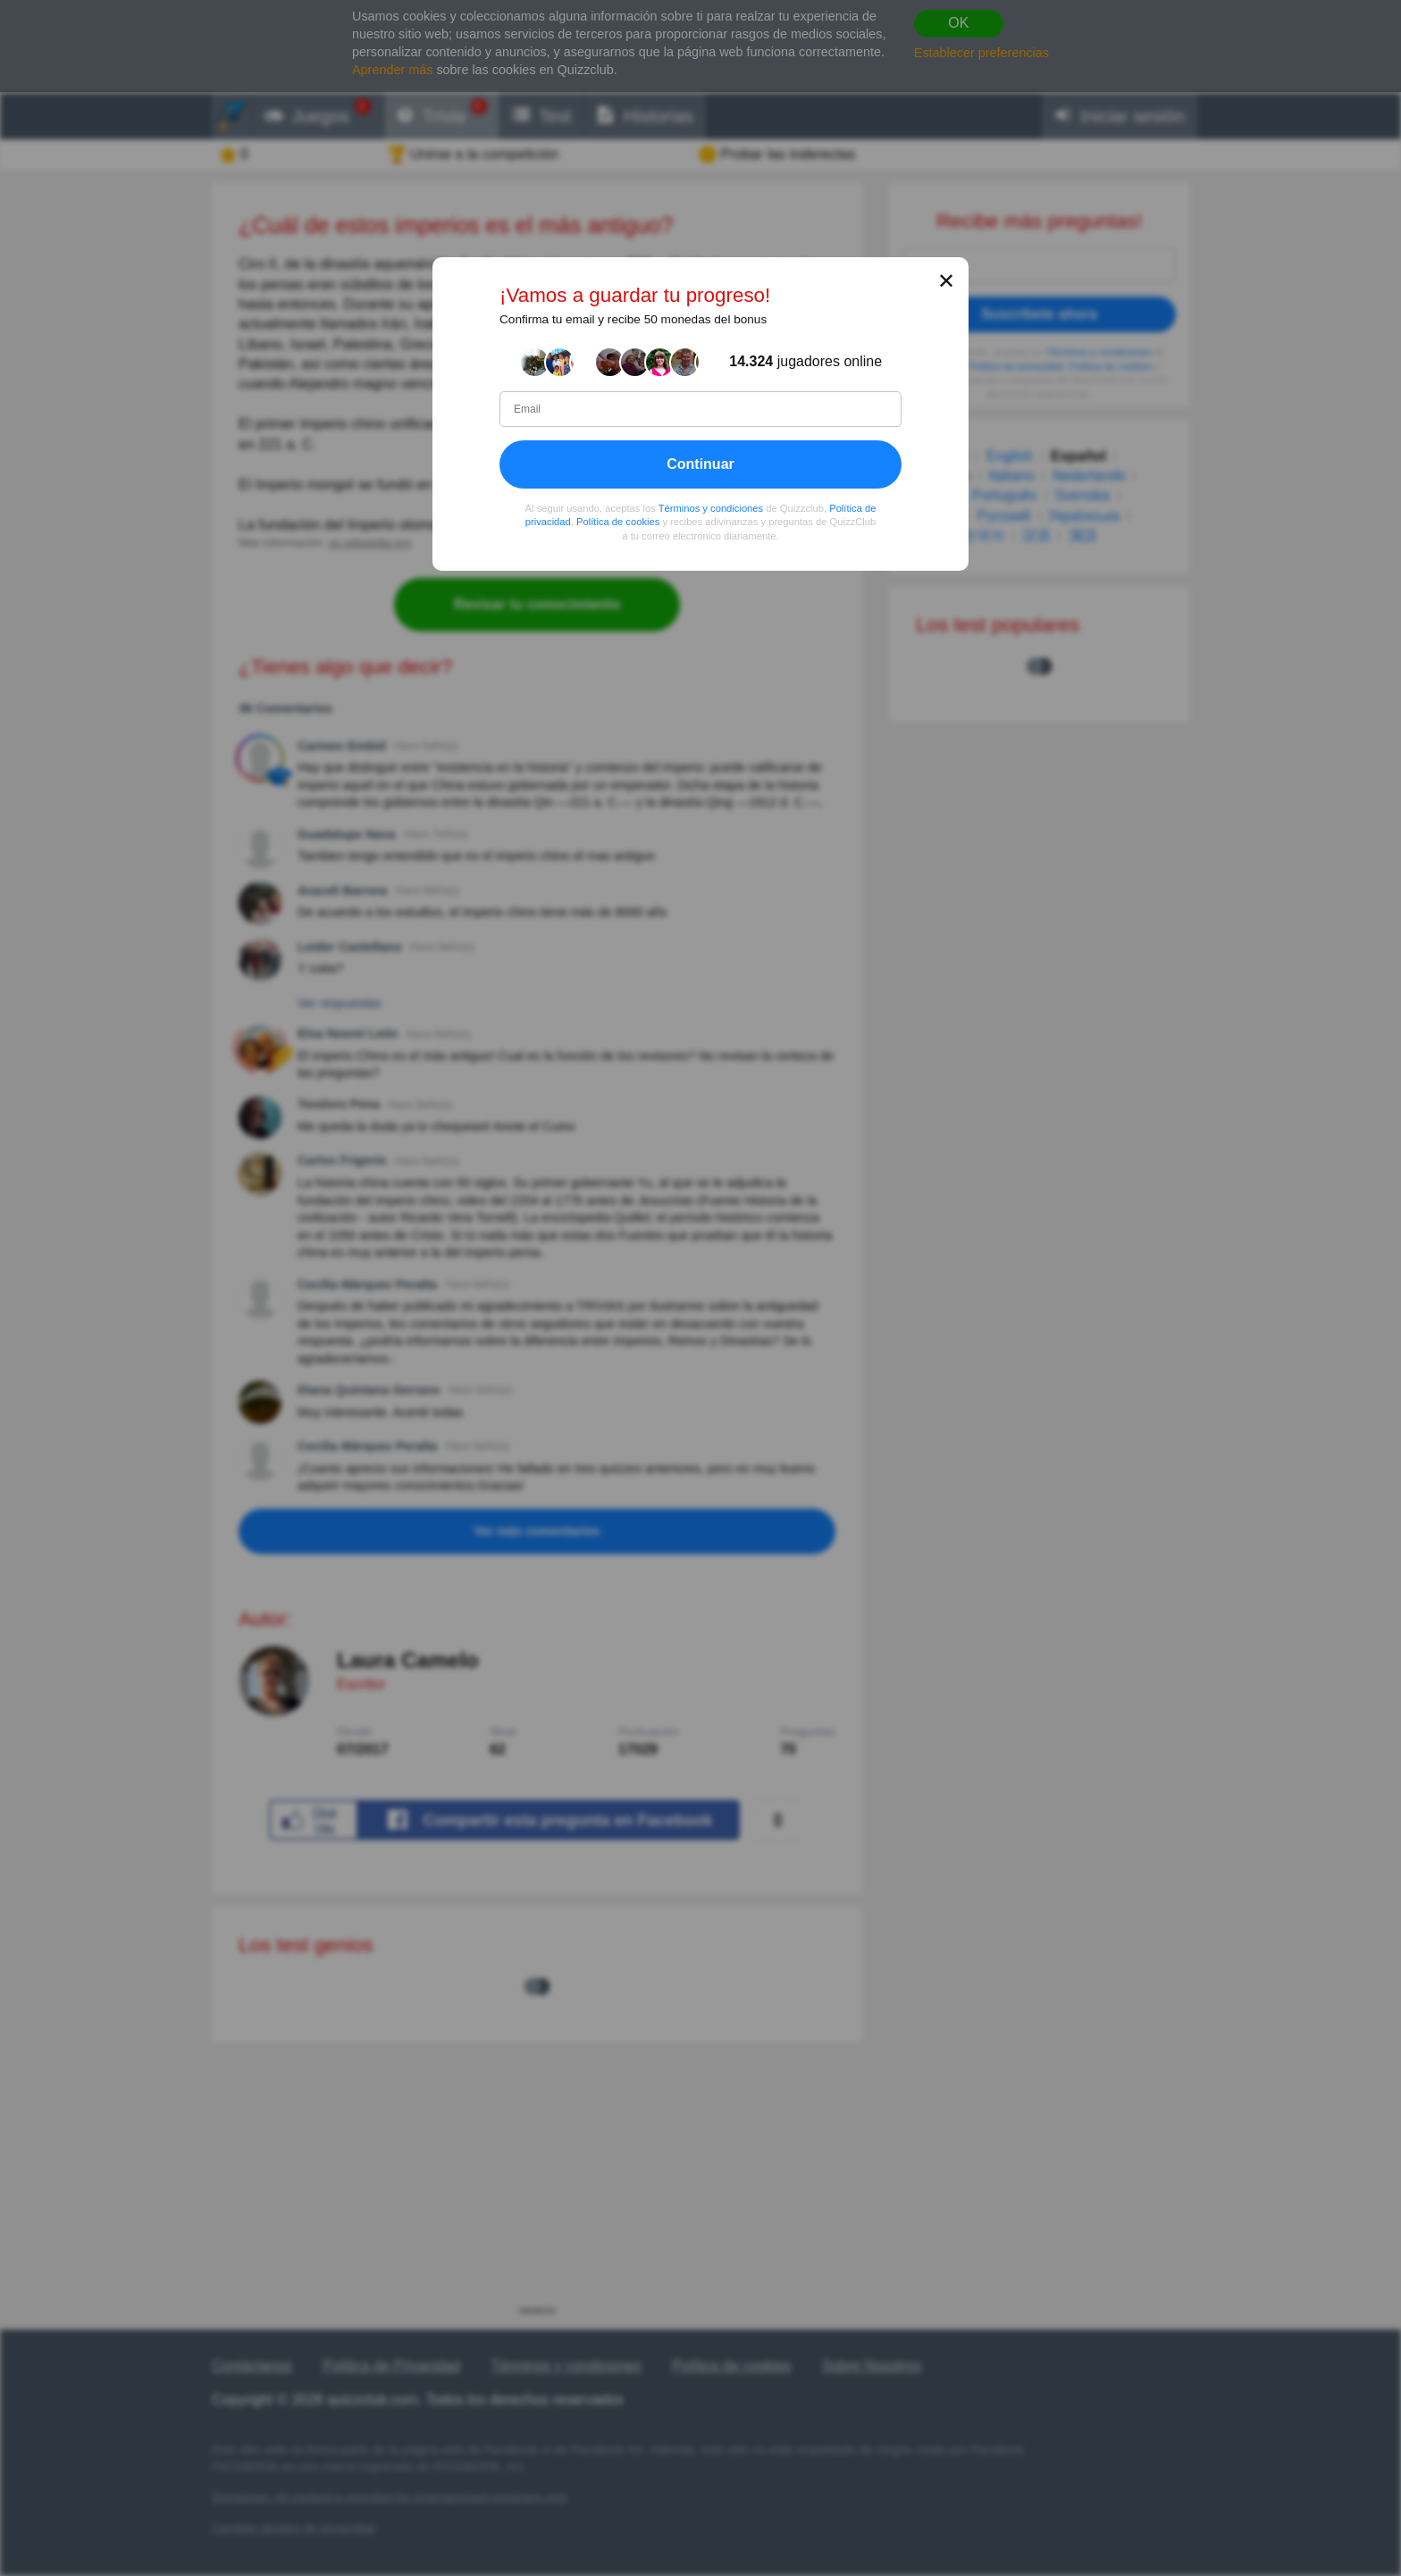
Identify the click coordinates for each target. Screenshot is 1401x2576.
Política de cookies (617, 522)
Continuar (700, 464)
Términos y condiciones (711, 508)
